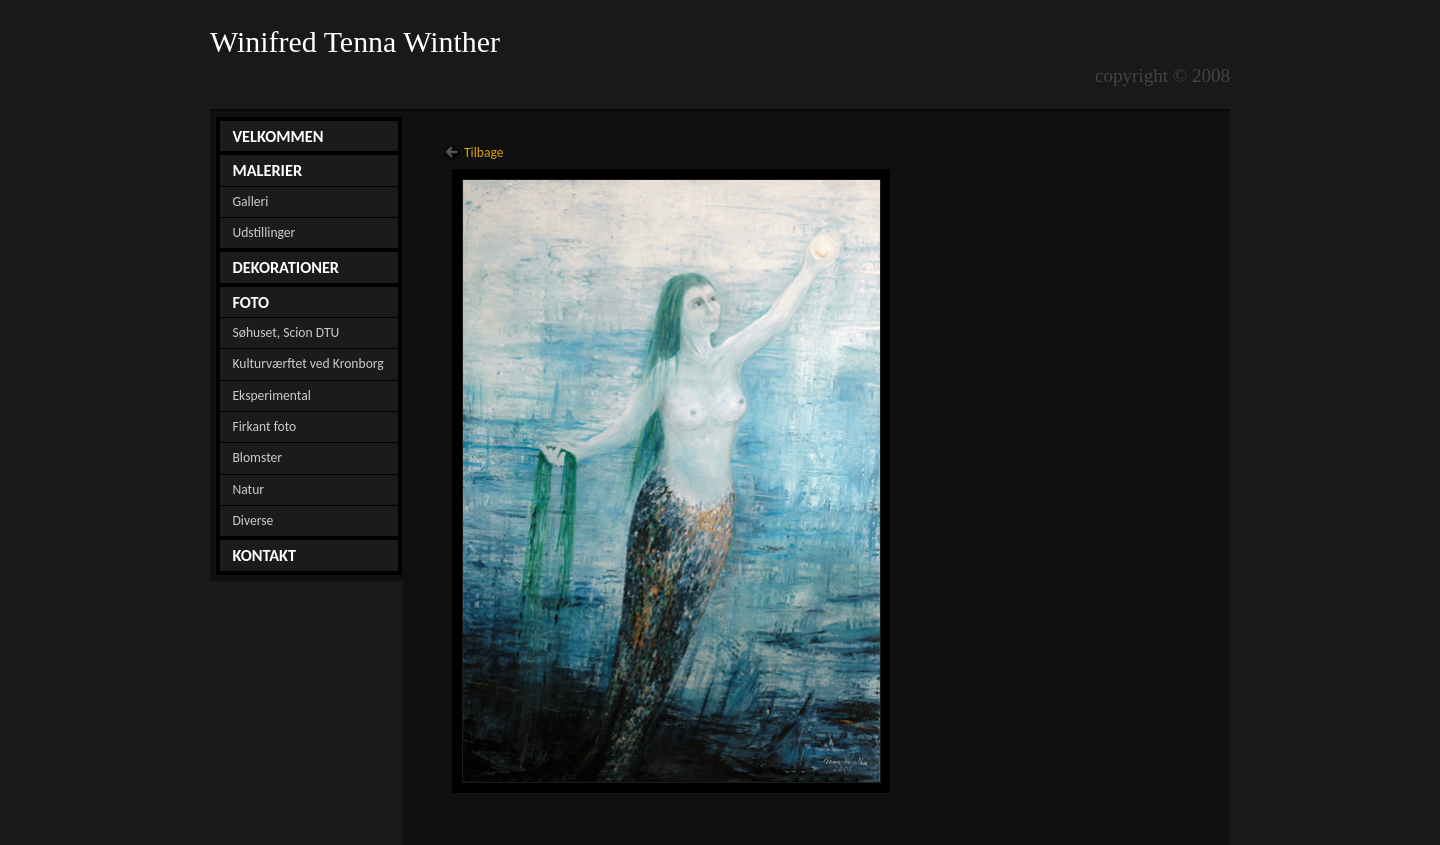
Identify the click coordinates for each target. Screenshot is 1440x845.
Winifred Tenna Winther (359, 42)
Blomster (257, 457)
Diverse (252, 520)
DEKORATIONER (285, 267)
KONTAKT (264, 555)
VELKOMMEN (277, 136)
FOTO (250, 302)
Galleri (250, 201)
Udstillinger (263, 232)
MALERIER (267, 170)
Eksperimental (271, 395)
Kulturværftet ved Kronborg (307, 363)
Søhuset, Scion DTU (285, 332)
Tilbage (484, 152)
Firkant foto (264, 426)
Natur (248, 489)
